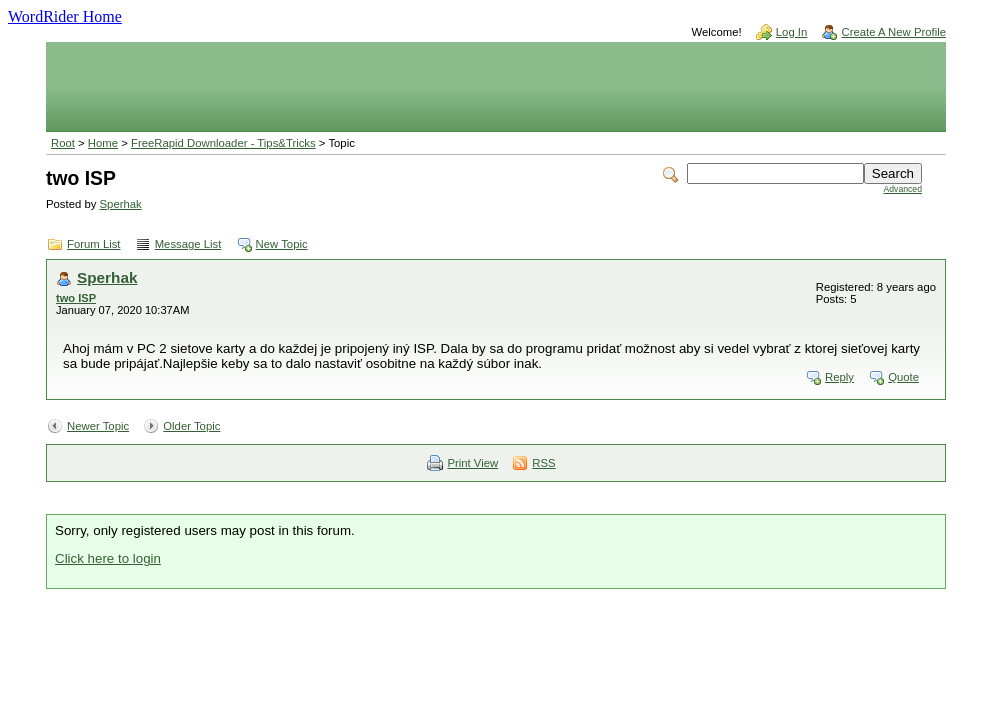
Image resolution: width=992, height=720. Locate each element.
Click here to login (108, 558)
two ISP (76, 298)
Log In (792, 32)
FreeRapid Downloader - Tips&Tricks (223, 143)
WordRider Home (65, 16)
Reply (839, 377)
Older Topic (191, 426)
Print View (472, 463)
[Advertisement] (496, 87)
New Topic (282, 244)
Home (103, 143)
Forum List (94, 244)
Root (63, 143)
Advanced (902, 189)
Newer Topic (98, 426)
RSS (543, 463)
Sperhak (121, 204)
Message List (188, 244)
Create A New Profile (893, 32)
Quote (903, 377)
